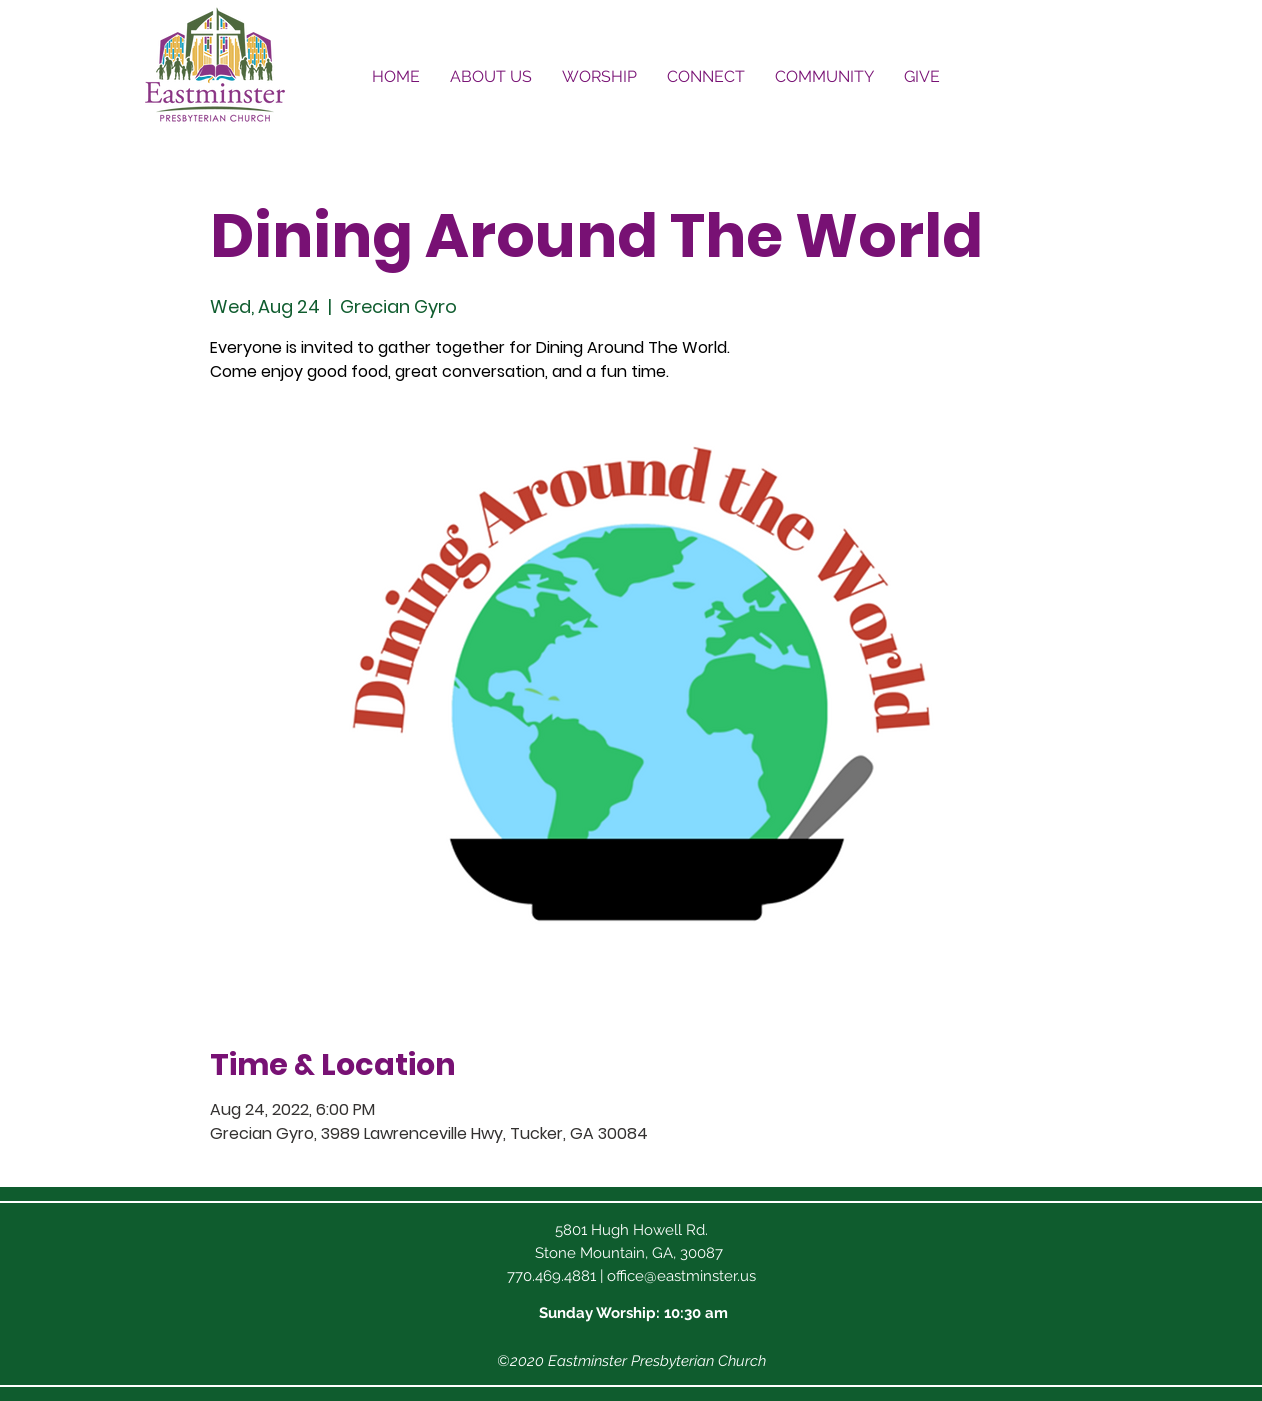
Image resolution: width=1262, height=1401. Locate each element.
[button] (491, 76)
